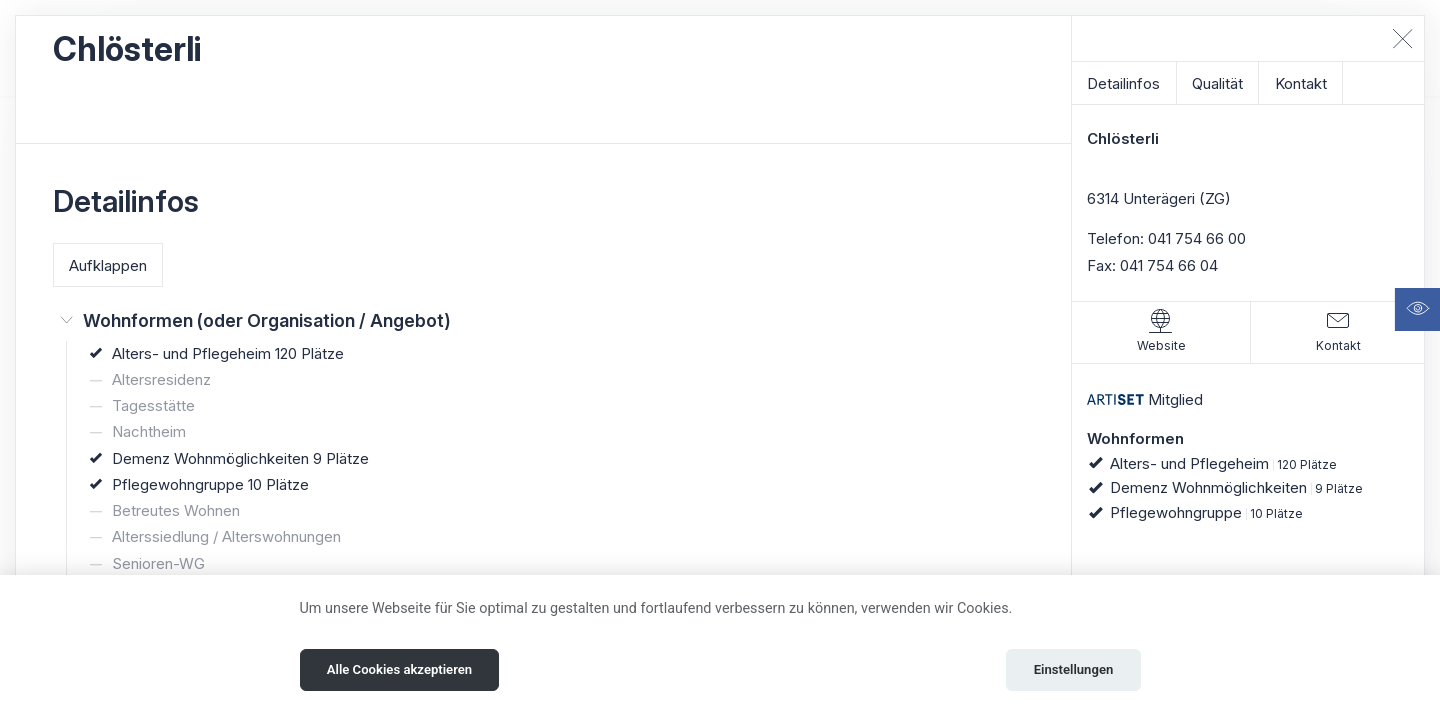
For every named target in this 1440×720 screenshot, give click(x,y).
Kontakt (1301, 83)
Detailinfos (1123, 83)
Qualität (1217, 83)
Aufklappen (108, 265)
